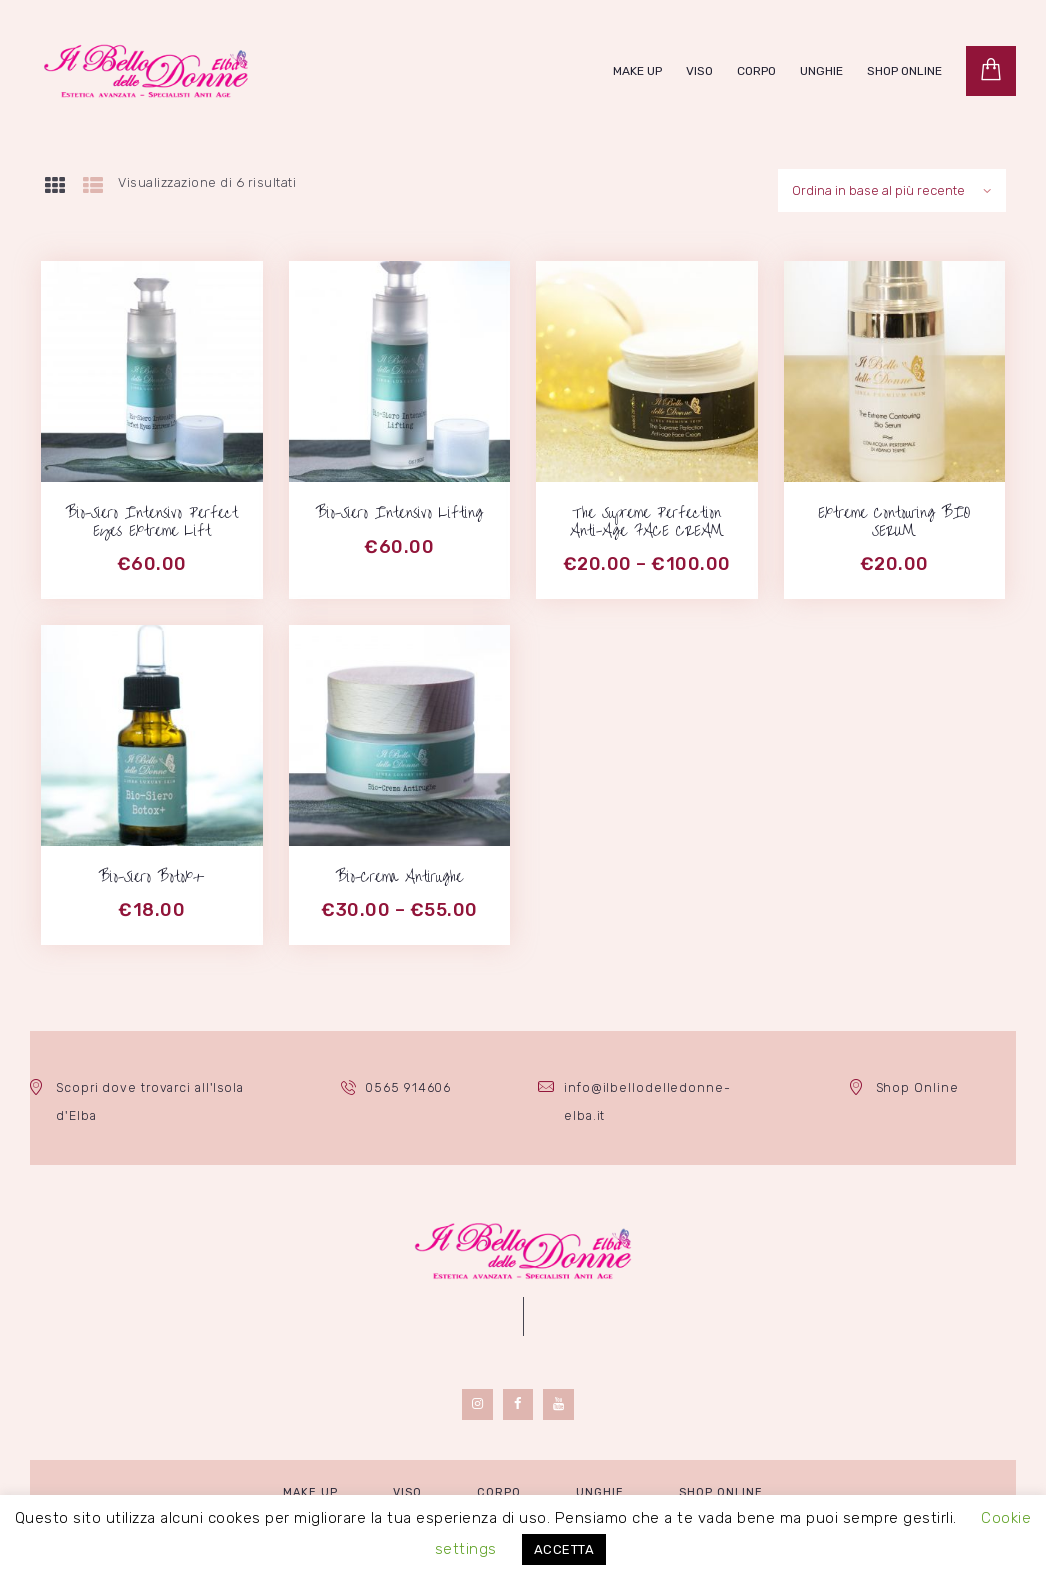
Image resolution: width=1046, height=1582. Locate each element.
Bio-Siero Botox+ (151, 875)
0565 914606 (409, 1083)
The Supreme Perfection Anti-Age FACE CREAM (647, 520)
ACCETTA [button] (564, 1549)
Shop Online (917, 1083)
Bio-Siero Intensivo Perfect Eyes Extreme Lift (152, 520)
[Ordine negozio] (891, 189)
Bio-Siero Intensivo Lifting (399, 511)
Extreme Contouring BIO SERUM (894, 520)
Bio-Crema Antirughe (399, 875)
